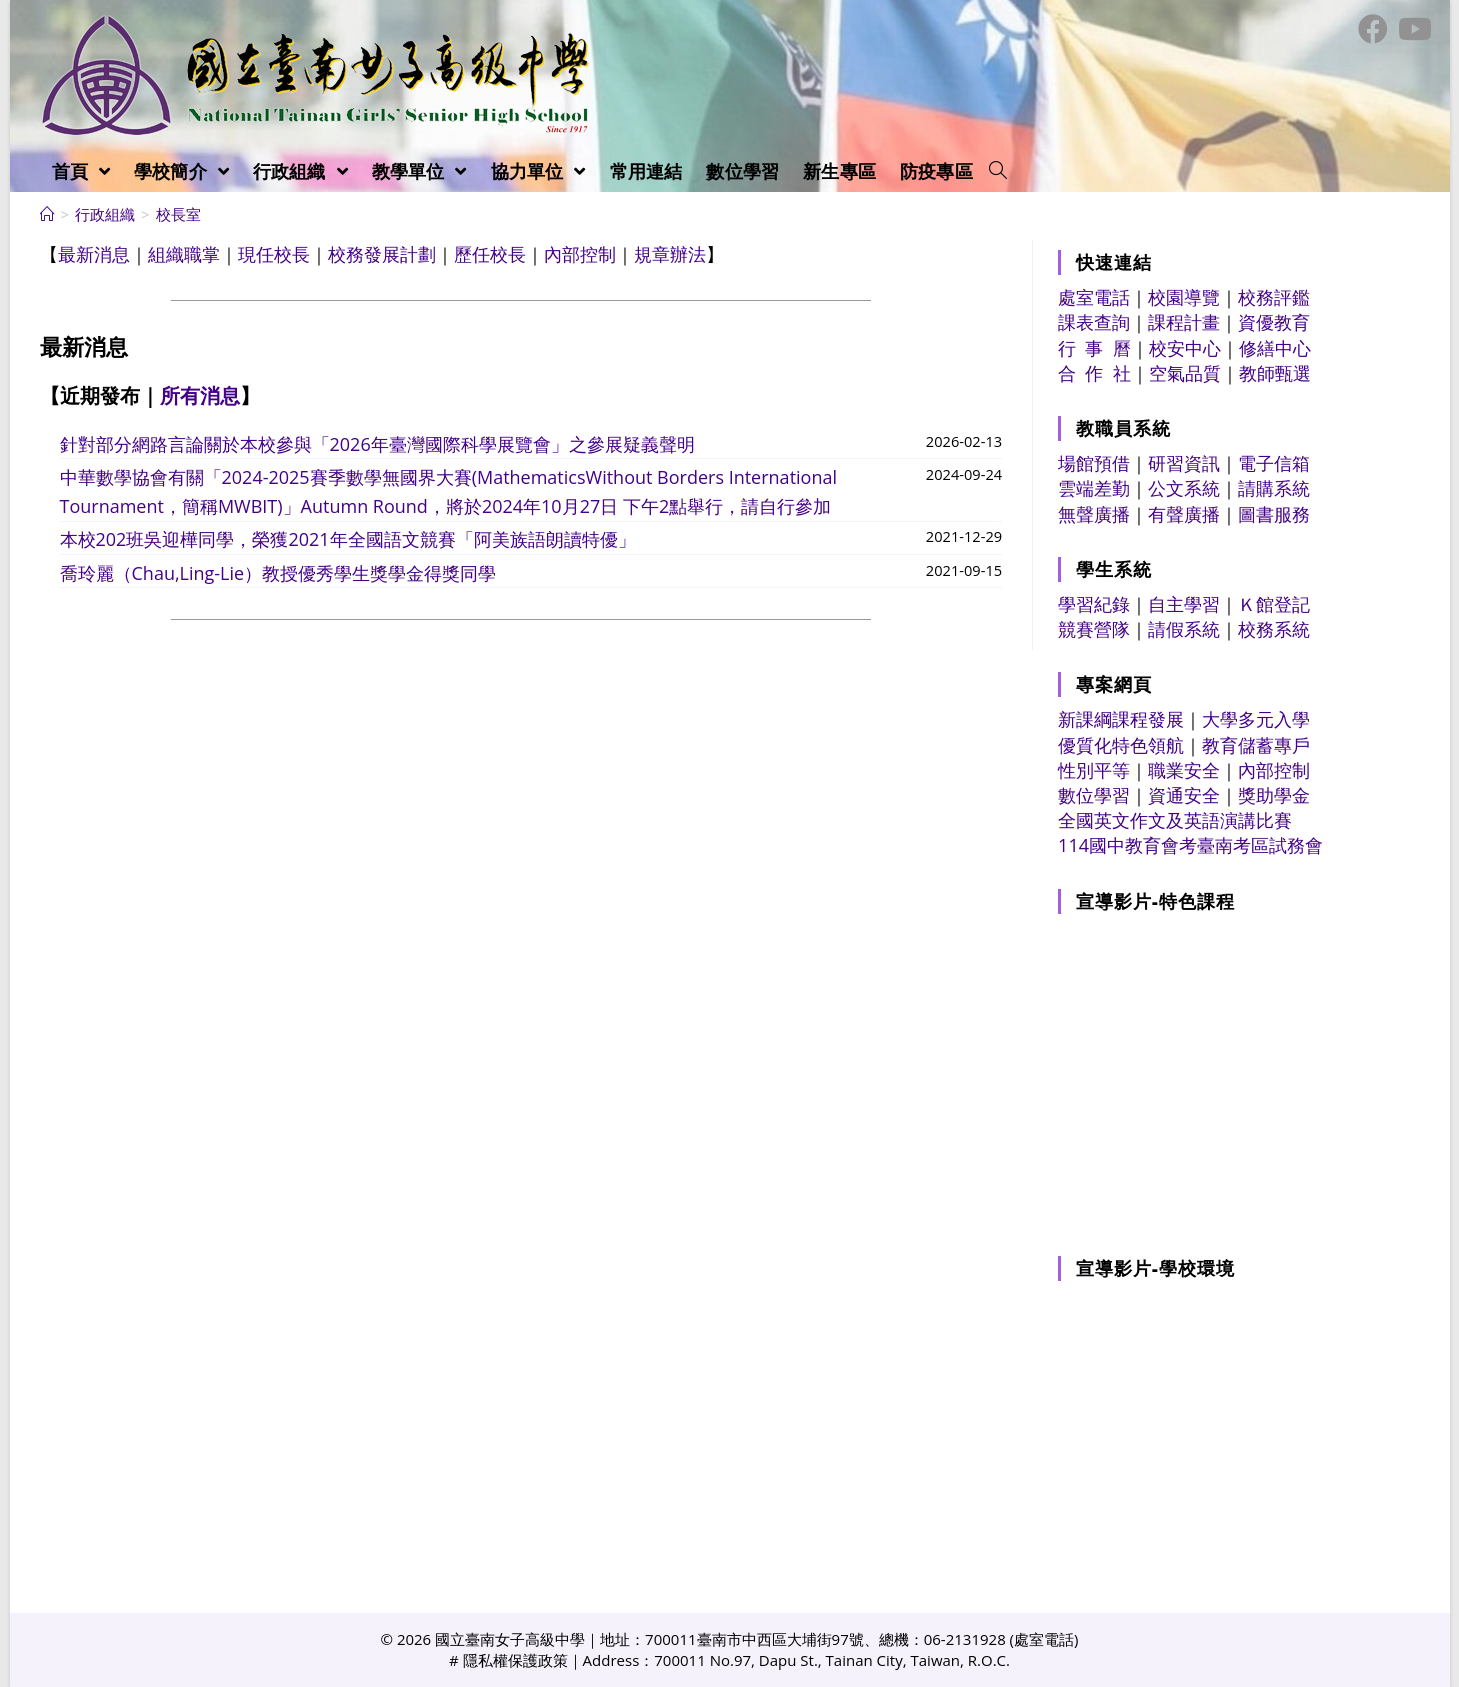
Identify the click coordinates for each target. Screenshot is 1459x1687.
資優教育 (1274, 322)
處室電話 (1094, 297)
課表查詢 (1094, 322)
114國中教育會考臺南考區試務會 (1190, 845)
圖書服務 (1274, 514)
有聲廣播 (1184, 514)
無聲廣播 (1094, 514)
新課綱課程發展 (1121, 719)
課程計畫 (1184, 322)
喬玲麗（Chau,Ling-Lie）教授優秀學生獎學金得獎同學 (278, 573)
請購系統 (1274, 488)
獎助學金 (1274, 795)
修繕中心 (1275, 348)
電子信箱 (1274, 463)
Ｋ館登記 (1274, 604)
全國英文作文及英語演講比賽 (1175, 820)
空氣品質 (1185, 373)
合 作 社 (1094, 373)
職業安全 (1184, 770)
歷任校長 (490, 254)
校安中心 (1185, 348)
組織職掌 (184, 254)
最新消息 (94, 254)
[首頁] (47, 214)
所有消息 (200, 395)
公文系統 (1184, 488)
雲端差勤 (1094, 488)
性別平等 (1094, 770)
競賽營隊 (1094, 629)
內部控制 (580, 254)
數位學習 (1094, 795)
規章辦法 (670, 254)
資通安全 (1184, 795)
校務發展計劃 (382, 254)
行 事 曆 (1094, 348)
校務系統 (1274, 629)
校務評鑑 (1274, 297)
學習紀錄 (1094, 604)
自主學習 (1184, 604)
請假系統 (1184, 629)
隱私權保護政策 (515, 1660)
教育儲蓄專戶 (1256, 745)
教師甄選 (1275, 373)
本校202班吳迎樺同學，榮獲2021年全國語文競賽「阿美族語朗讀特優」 (348, 539)
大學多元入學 (1256, 719)
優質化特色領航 (1121, 745)
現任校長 (274, 254)
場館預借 (1094, 463)
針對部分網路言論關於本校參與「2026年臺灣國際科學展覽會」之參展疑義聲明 (377, 444)
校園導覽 (1184, 297)
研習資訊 (1184, 463)
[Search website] (998, 171)
